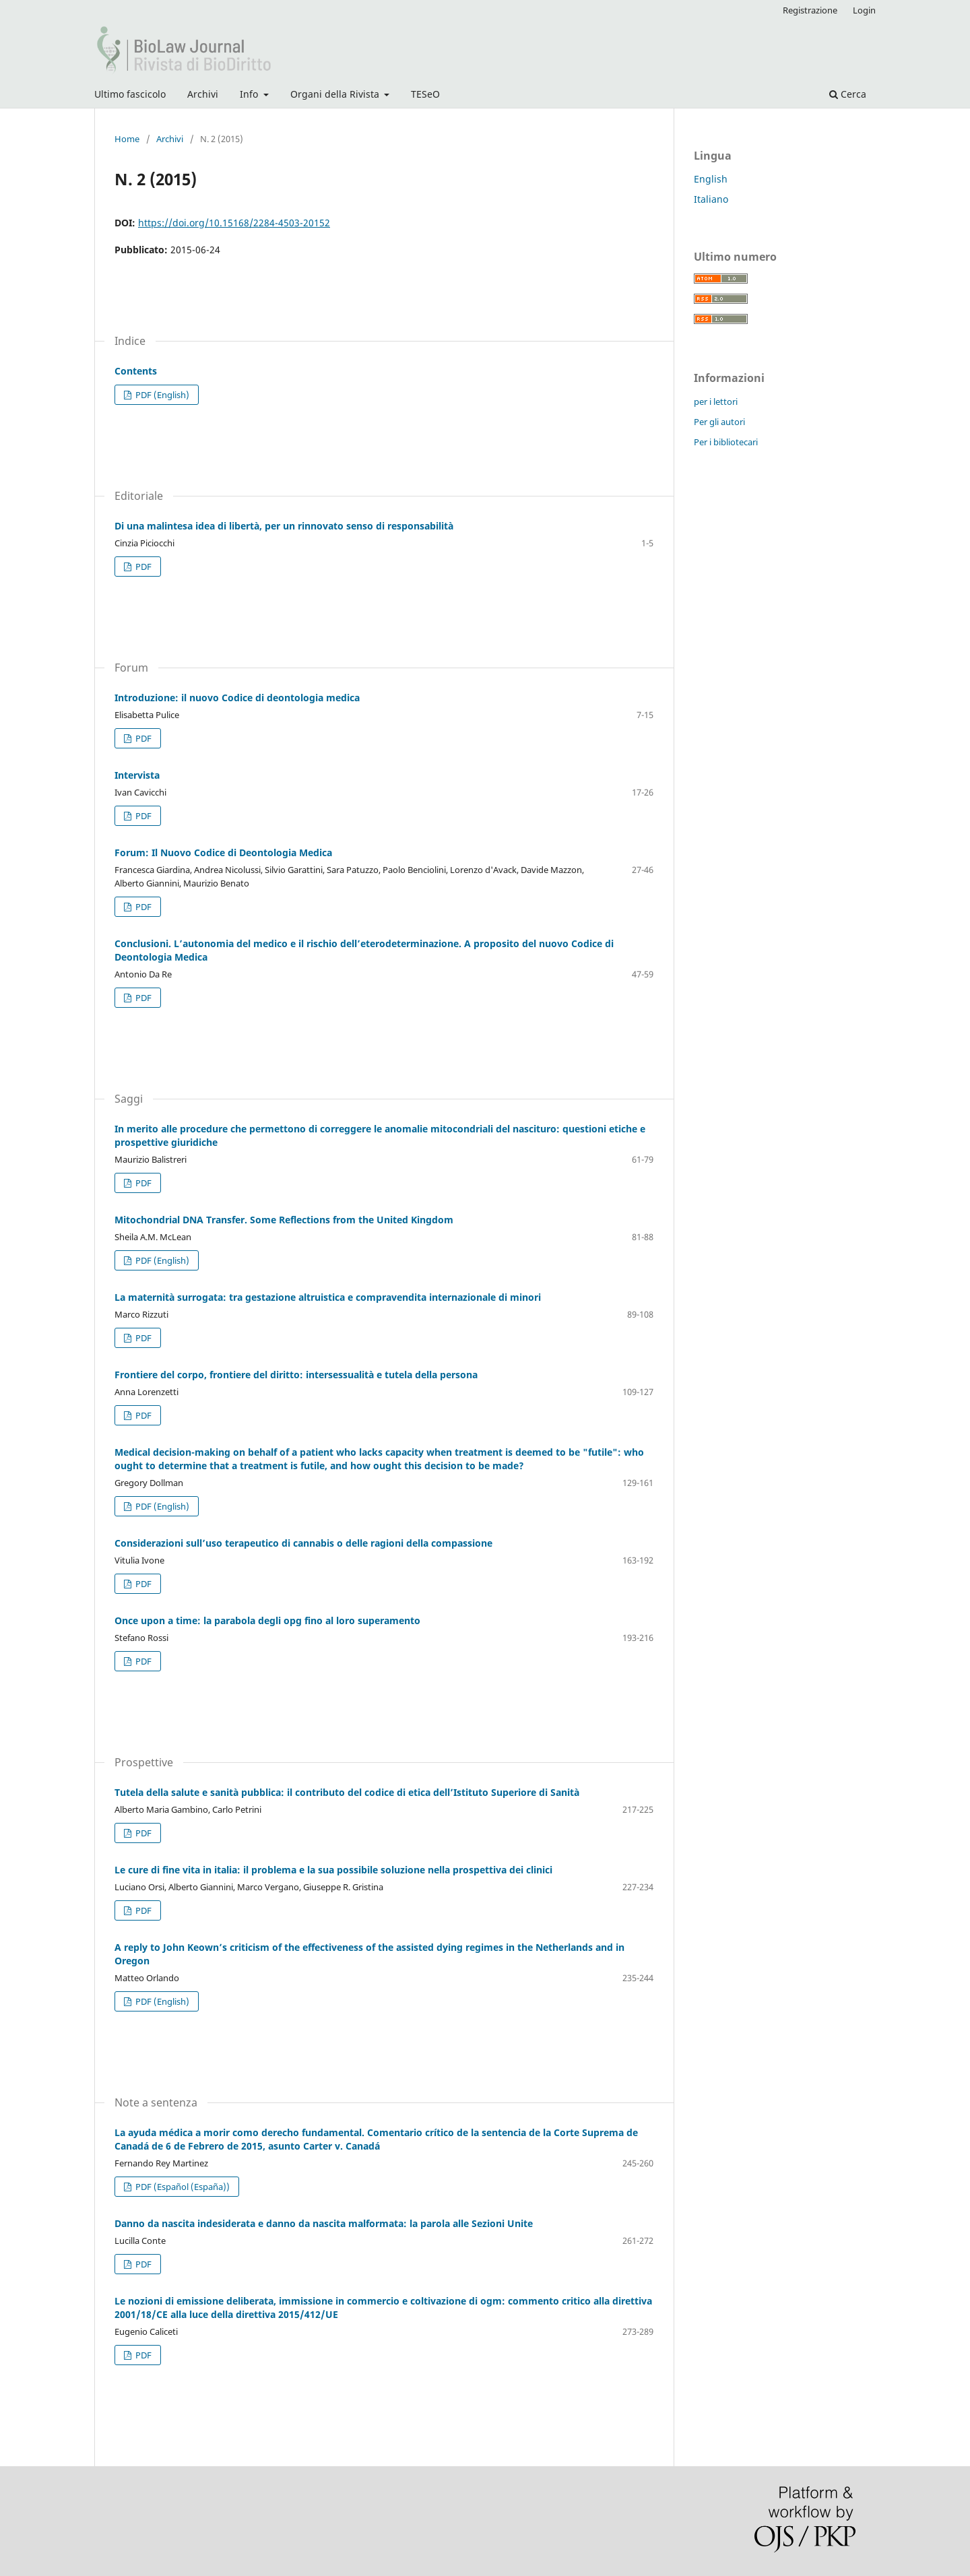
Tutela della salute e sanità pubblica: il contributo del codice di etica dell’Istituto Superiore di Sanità (347, 1792)
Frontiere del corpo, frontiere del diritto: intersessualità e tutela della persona (296, 1374)
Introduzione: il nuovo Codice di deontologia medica (237, 697)
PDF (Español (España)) (181, 2187)
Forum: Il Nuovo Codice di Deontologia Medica (223, 852)
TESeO (425, 94)
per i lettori (716, 401)
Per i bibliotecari (726, 442)
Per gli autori (719, 422)
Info (250, 94)
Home (127, 139)
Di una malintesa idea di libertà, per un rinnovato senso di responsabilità (284, 525)
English (711, 178)
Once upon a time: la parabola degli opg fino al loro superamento (267, 1620)
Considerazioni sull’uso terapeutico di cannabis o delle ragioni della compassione (303, 1543)
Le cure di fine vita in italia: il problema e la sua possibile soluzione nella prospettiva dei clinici (333, 1869)
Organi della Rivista (336, 94)
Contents (136, 370)
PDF (142, 566)
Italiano (711, 199)
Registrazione (810, 10)
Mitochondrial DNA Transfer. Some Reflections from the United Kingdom (284, 1219)
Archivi (202, 94)
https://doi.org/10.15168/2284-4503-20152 (234, 222)
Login (864, 10)
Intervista (137, 775)
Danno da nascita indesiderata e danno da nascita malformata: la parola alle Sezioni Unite (324, 2223)
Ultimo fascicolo (130, 94)
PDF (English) (161, 395)
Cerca (847, 94)
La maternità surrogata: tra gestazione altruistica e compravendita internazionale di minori (328, 1297)
